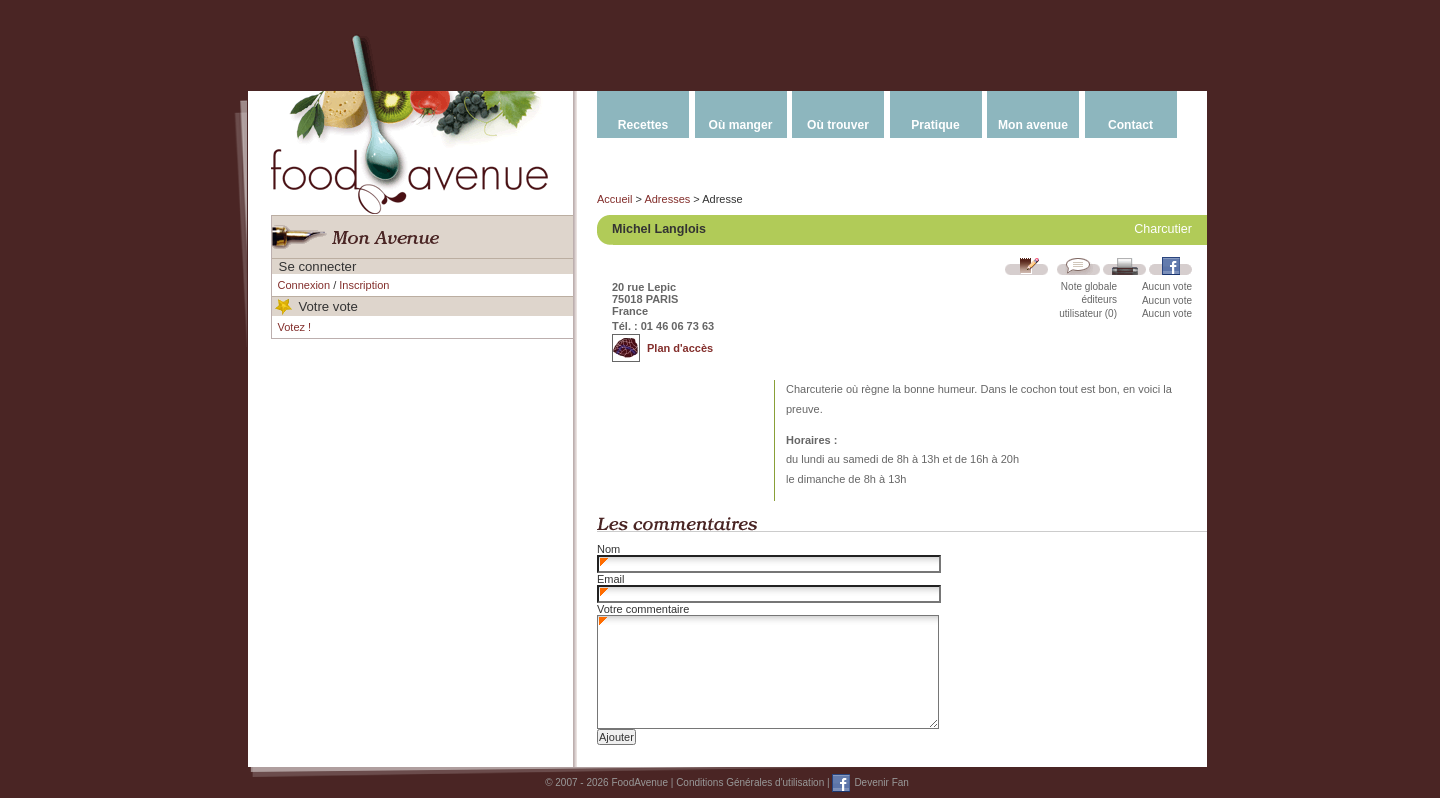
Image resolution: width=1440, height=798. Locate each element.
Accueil (614, 199)
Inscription (364, 285)
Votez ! (295, 327)
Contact (1130, 125)
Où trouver (838, 125)
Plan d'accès (680, 348)
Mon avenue (1033, 125)
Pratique (935, 125)
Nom (608, 549)
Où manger (741, 125)
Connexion (304, 285)
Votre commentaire (643, 609)
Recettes (643, 125)
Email (611, 579)
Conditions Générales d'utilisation (750, 782)
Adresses (667, 199)
